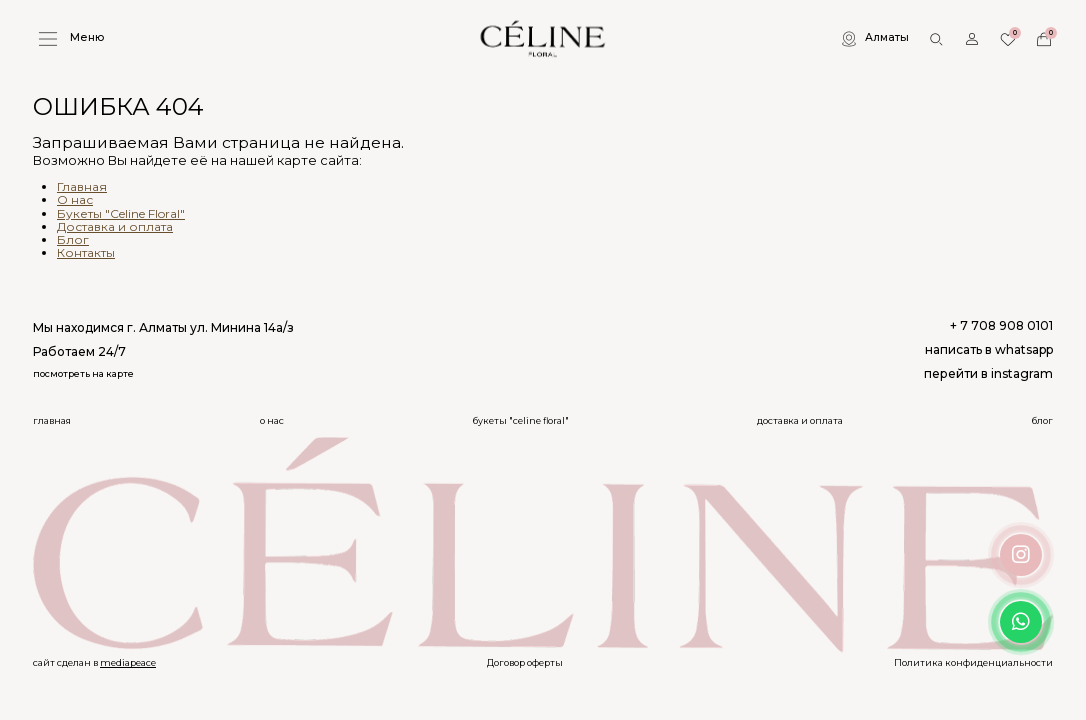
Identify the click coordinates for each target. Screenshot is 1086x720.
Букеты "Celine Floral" (121, 213)
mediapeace (128, 662)
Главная (82, 186)
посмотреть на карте (83, 374)
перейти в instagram (988, 374)
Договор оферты (525, 663)
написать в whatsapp (989, 350)
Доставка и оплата (115, 226)
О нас (75, 199)
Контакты (86, 252)
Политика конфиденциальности (973, 663)
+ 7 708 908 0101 (1001, 326)
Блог (73, 239)
